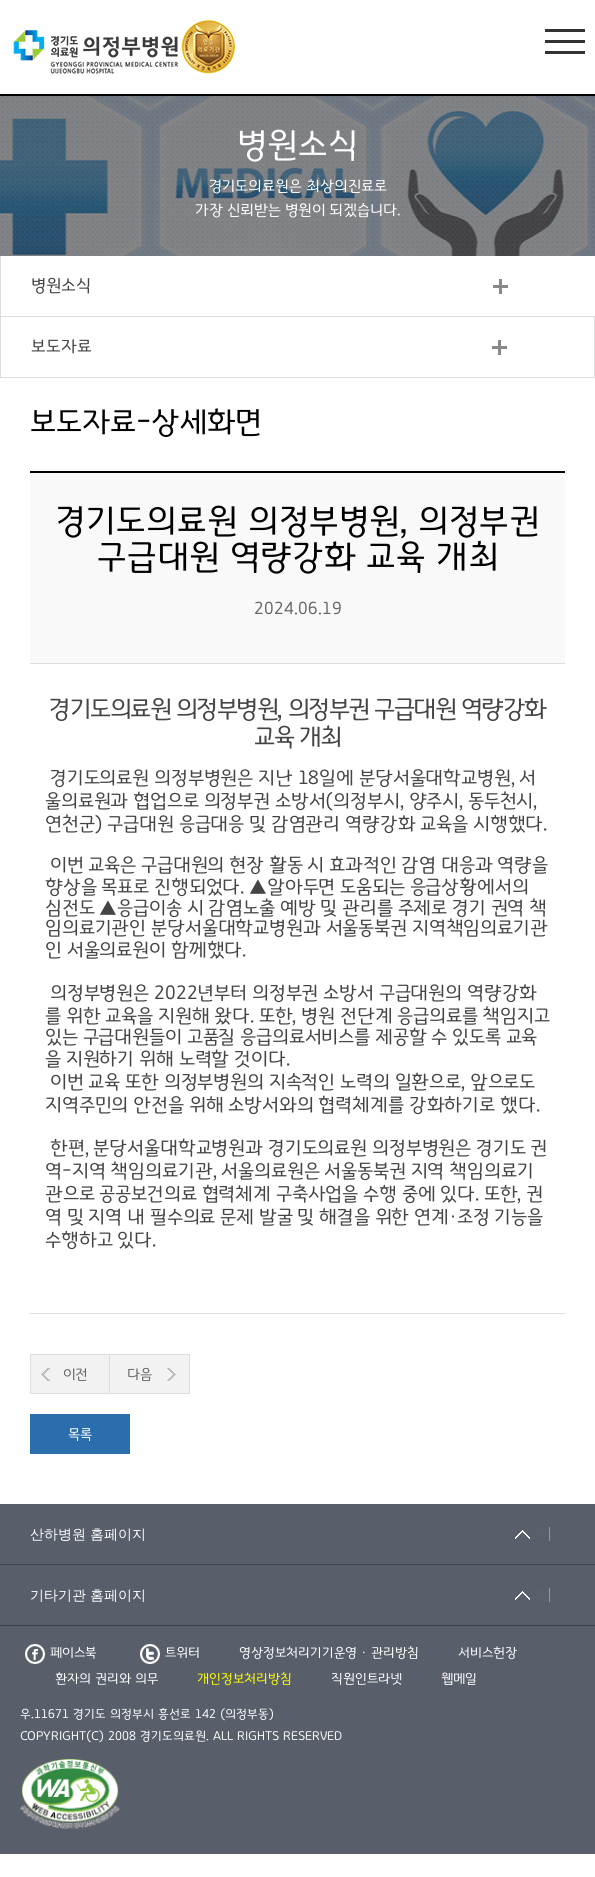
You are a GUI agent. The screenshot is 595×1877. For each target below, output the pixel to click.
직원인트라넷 (366, 1679)
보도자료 (61, 347)
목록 (80, 1434)
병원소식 (61, 286)
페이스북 (60, 1653)
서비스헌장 (487, 1653)
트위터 (170, 1653)
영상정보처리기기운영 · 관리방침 (329, 1653)
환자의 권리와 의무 (106, 1679)
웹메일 (459, 1679)
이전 (75, 1374)
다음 (139, 1374)
